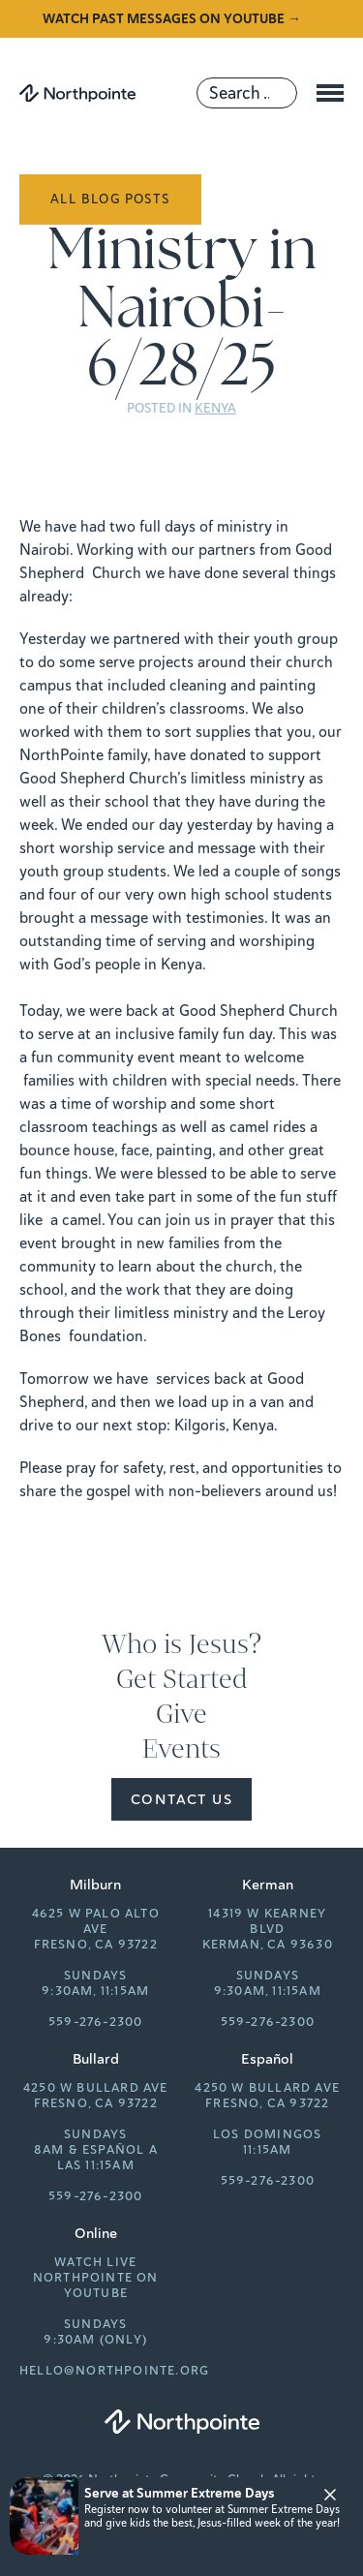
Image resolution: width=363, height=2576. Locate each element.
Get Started (182, 1679)
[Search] (247, 92)
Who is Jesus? (181, 1644)
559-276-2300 (95, 2022)
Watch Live (95, 2262)
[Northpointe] (77, 93)
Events (181, 1749)
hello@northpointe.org (114, 2370)
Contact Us (181, 1799)
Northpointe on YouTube (96, 2285)
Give (181, 1714)
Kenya (215, 408)
